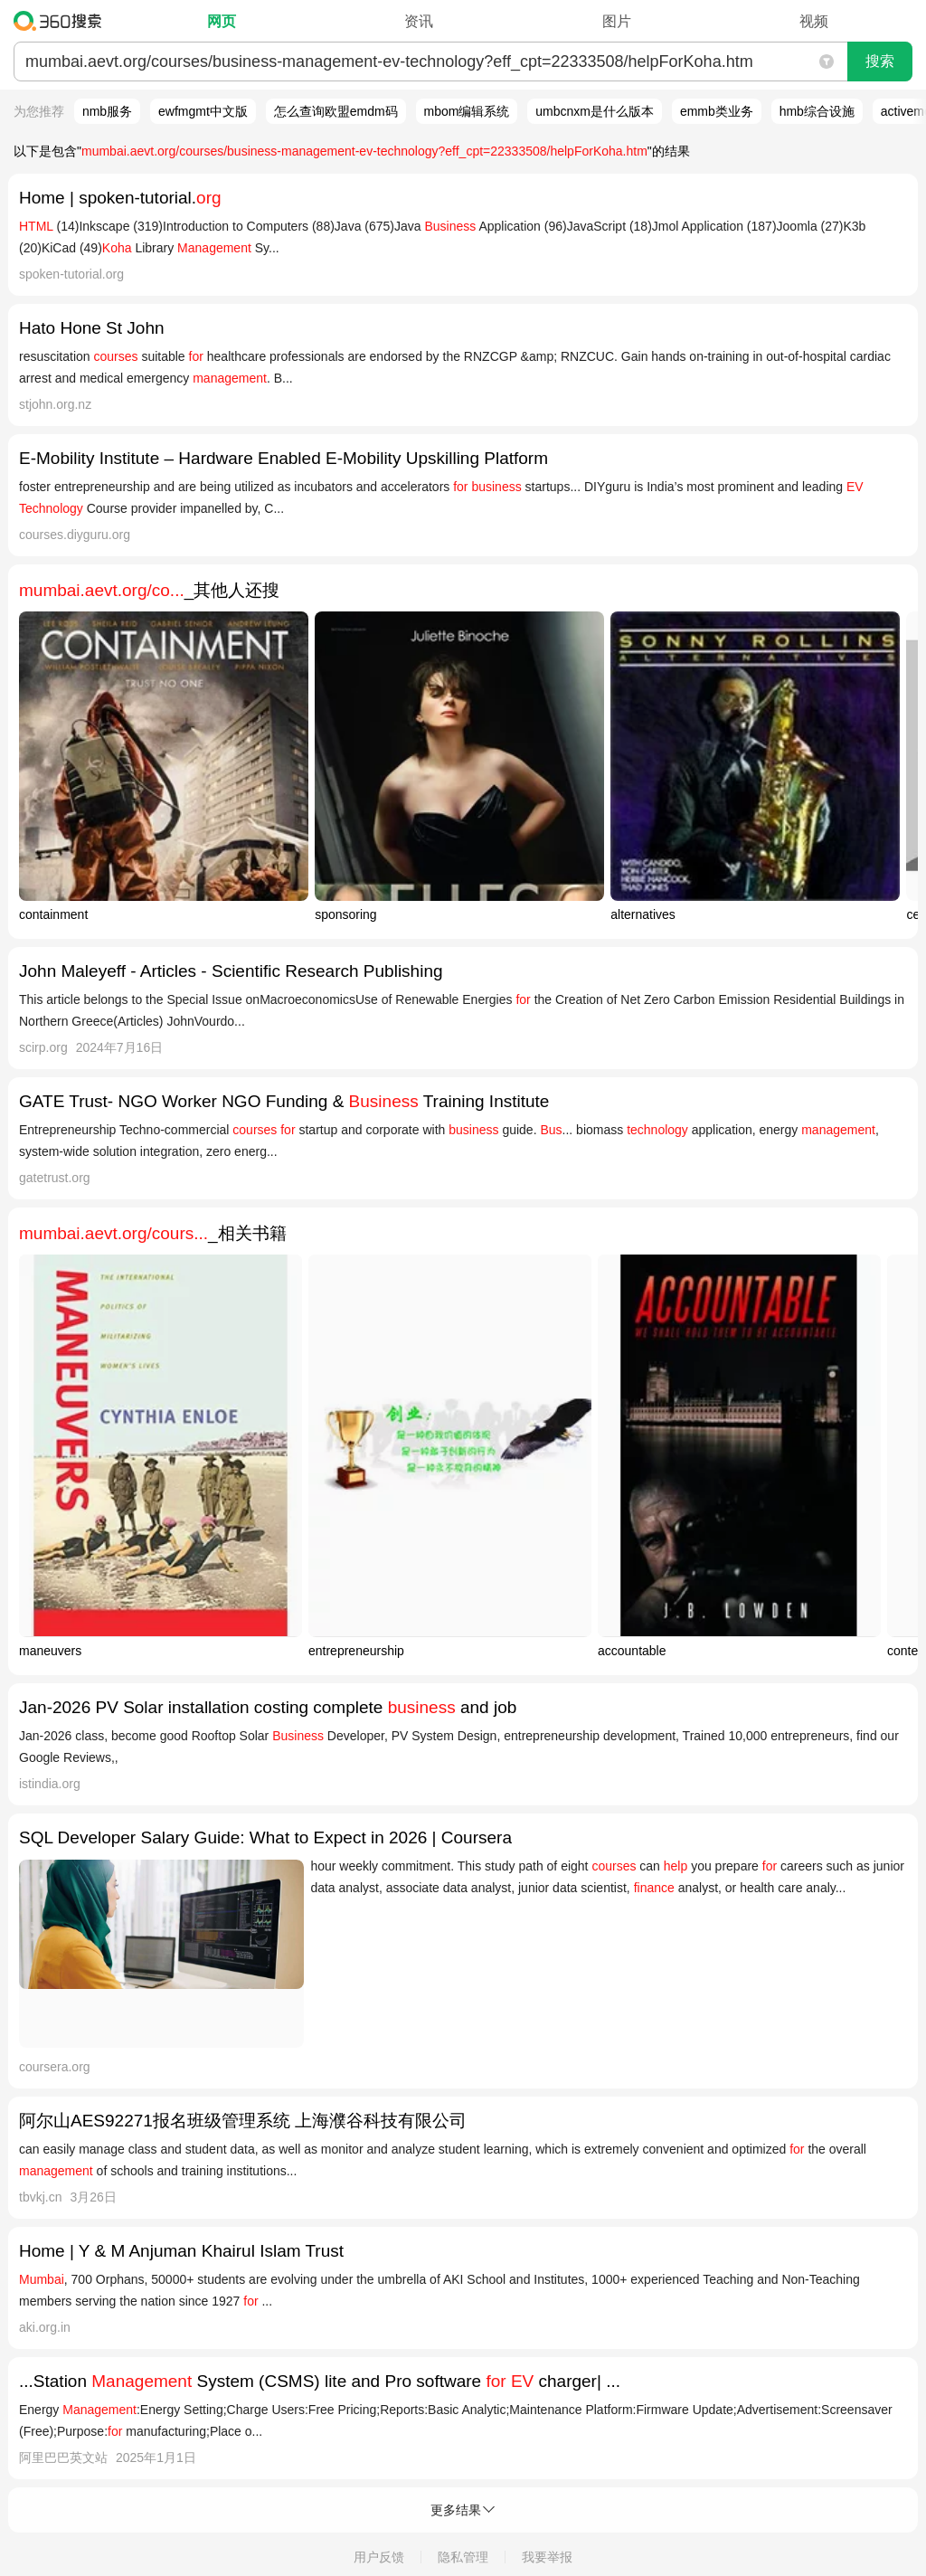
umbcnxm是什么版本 (594, 111)
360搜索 (62, 20)
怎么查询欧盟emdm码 (336, 111)
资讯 (418, 21)
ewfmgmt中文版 (203, 111)
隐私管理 (463, 2557)
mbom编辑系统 (467, 111)
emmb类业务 (716, 111)
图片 (616, 21)
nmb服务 (107, 111)
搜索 (879, 61)
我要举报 (547, 2557)
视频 (813, 21)
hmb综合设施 (817, 111)
